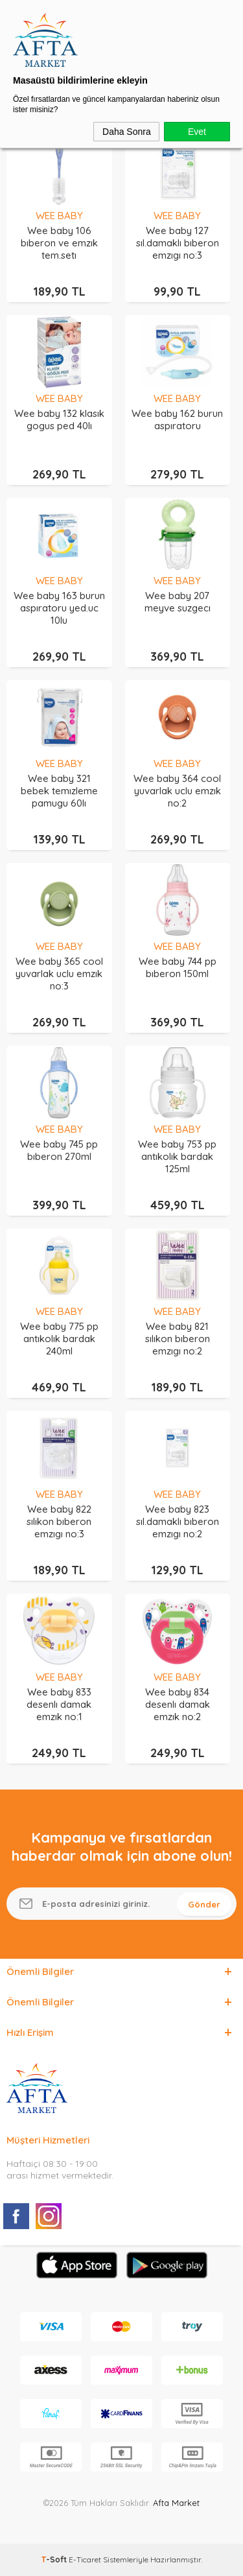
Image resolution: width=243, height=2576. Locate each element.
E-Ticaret (85, 2559)
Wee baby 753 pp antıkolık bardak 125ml (177, 1156)
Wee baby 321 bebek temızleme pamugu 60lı (59, 790)
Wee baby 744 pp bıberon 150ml (177, 967)
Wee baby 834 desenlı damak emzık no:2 (177, 1704)
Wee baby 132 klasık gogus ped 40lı (59, 419)
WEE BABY (59, 215)
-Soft (55, 2559)
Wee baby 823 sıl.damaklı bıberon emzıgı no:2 (177, 1521)
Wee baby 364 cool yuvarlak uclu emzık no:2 (177, 790)
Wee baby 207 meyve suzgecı (178, 601)
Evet (197, 131)
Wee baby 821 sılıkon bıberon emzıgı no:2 (177, 1338)
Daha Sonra (126, 131)
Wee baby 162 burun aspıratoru (177, 419)
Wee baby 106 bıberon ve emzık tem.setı (59, 242)
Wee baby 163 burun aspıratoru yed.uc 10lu (59, 607)
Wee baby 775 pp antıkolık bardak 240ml (59, 1338)
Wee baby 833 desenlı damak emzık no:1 (59, 1704)
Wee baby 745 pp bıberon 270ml (59, 1150)
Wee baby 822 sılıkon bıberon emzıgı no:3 (59, 1521)
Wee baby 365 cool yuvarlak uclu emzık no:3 (59, 973)
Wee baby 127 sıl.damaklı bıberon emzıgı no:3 (177, 242)
